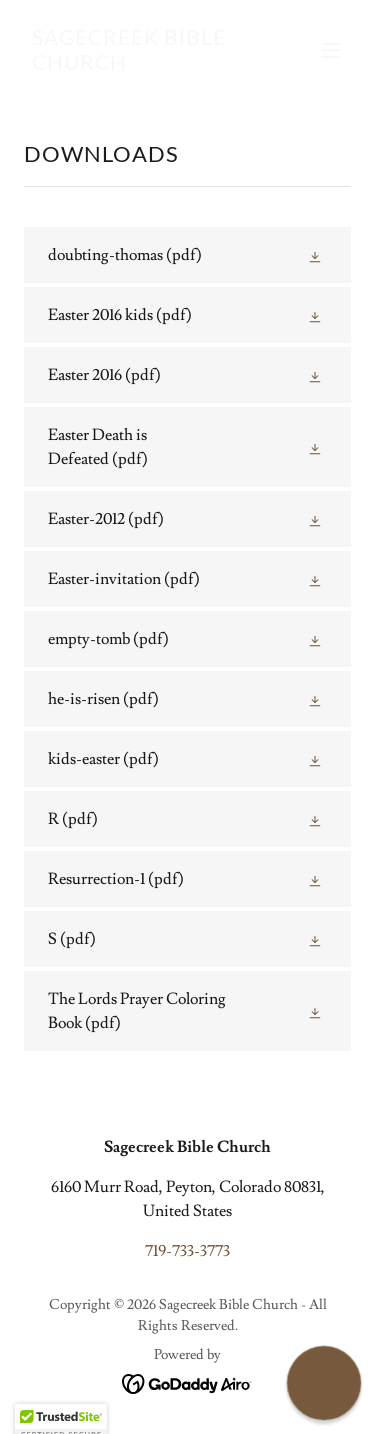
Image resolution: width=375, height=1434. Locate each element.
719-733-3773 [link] (187, 1251)
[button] (331, 50)
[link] (138, 65)
